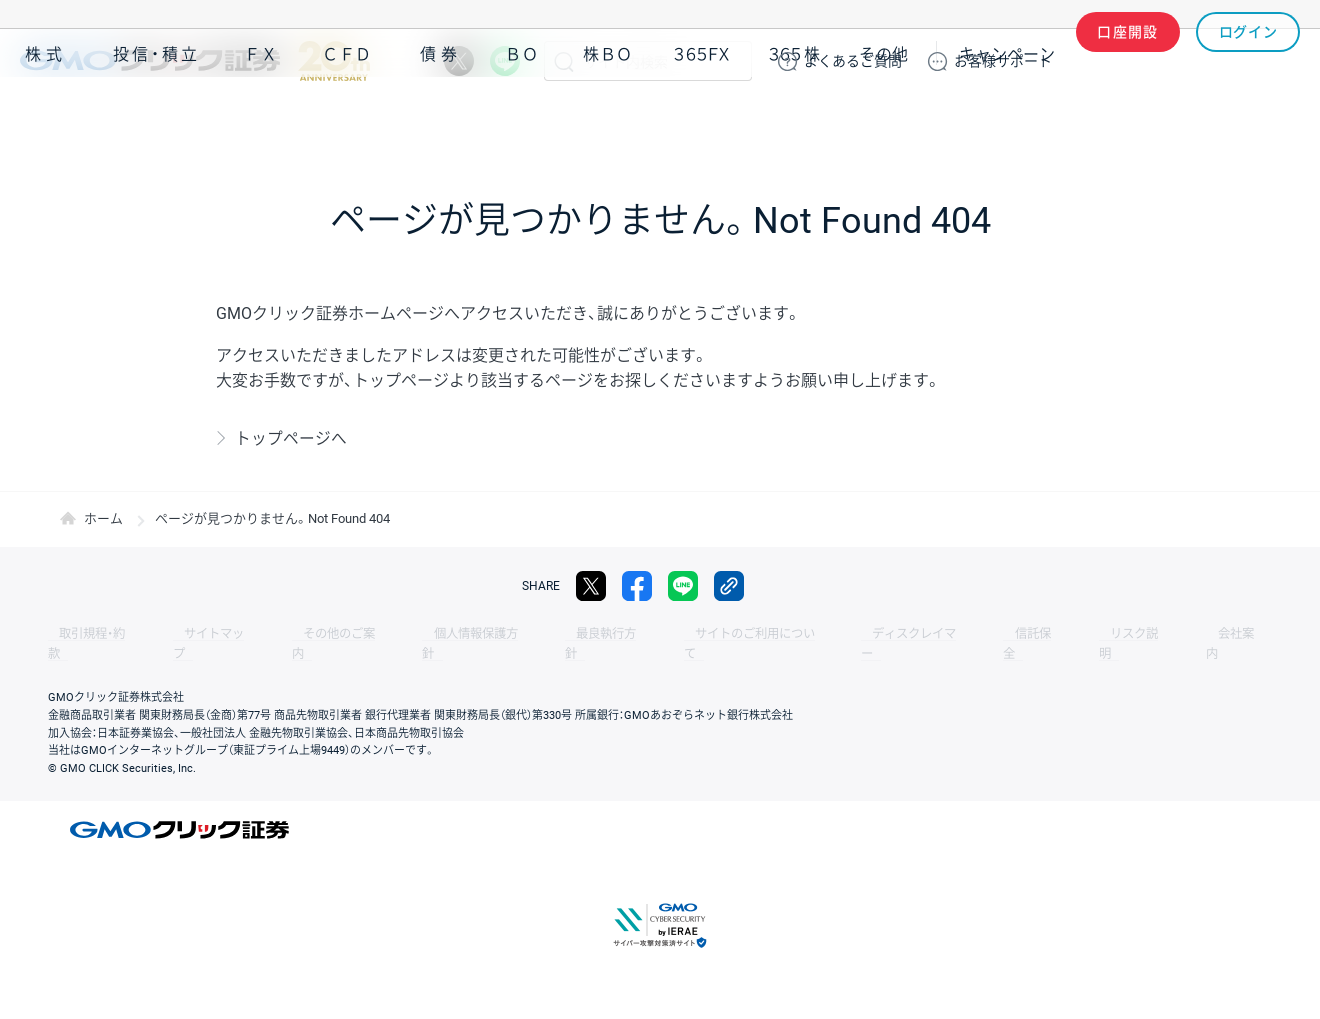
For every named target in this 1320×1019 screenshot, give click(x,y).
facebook (637, 586)
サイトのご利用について (666, 634)
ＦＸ (261, 118)
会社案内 (1080, 634)
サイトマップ (192, 634)
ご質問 (853, 61)
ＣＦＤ (347, 118)
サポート (1003, 61)
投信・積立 (157, 118)
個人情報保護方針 (420, 634)
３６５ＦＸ (701, 118)
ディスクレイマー (810, 634)
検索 (564, 61)
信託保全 (912, 634)
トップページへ (291, 438)
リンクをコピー (729, 586)
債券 (441, 118)
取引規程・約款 (87, 634)
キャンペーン (1007, 118)
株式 (46, 118)
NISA (1275, 118)
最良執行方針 (534, 634)
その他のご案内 (300, 634)
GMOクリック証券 (195, 61)
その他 (884, 118)
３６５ (795, 118)
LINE (505, 61)
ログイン (1248, 61)
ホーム (103, 518)
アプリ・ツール (1149, 118)
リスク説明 (996, 634)
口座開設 (1128, 61)
